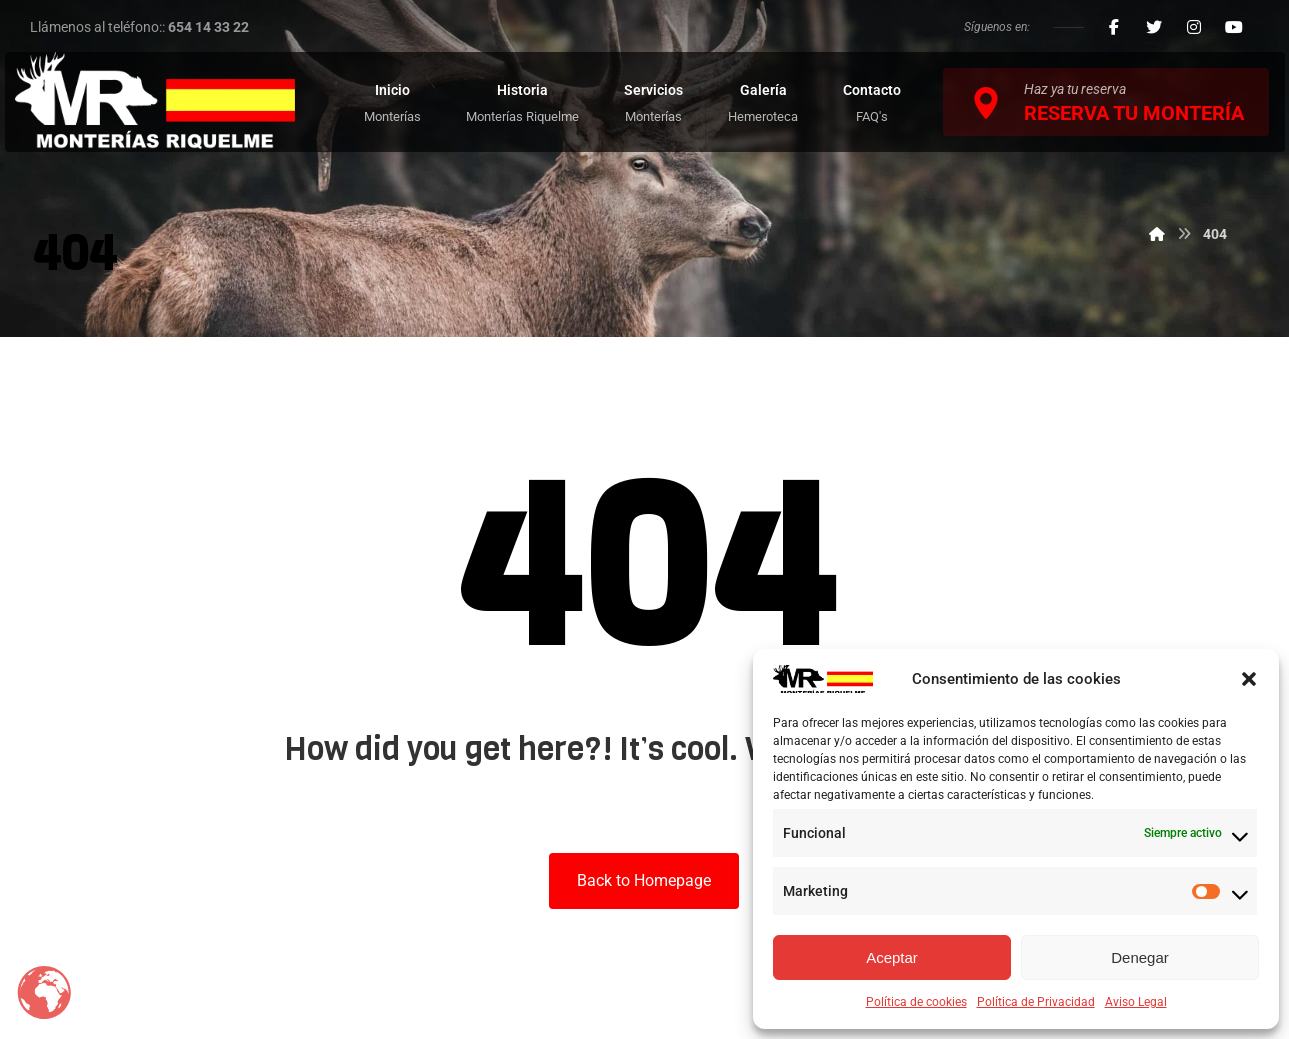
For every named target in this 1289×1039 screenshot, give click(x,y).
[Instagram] (1194, 27)
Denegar (1140, 957)
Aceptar (892, 957)
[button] (1249, 679)
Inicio (487, 393)
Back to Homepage (644, 880)
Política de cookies (916, 1002)
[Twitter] (1154, 27)
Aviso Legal (1136, 1002)
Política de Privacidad (1036, 1002)
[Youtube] (1234, 27)
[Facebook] (1114, 27)
